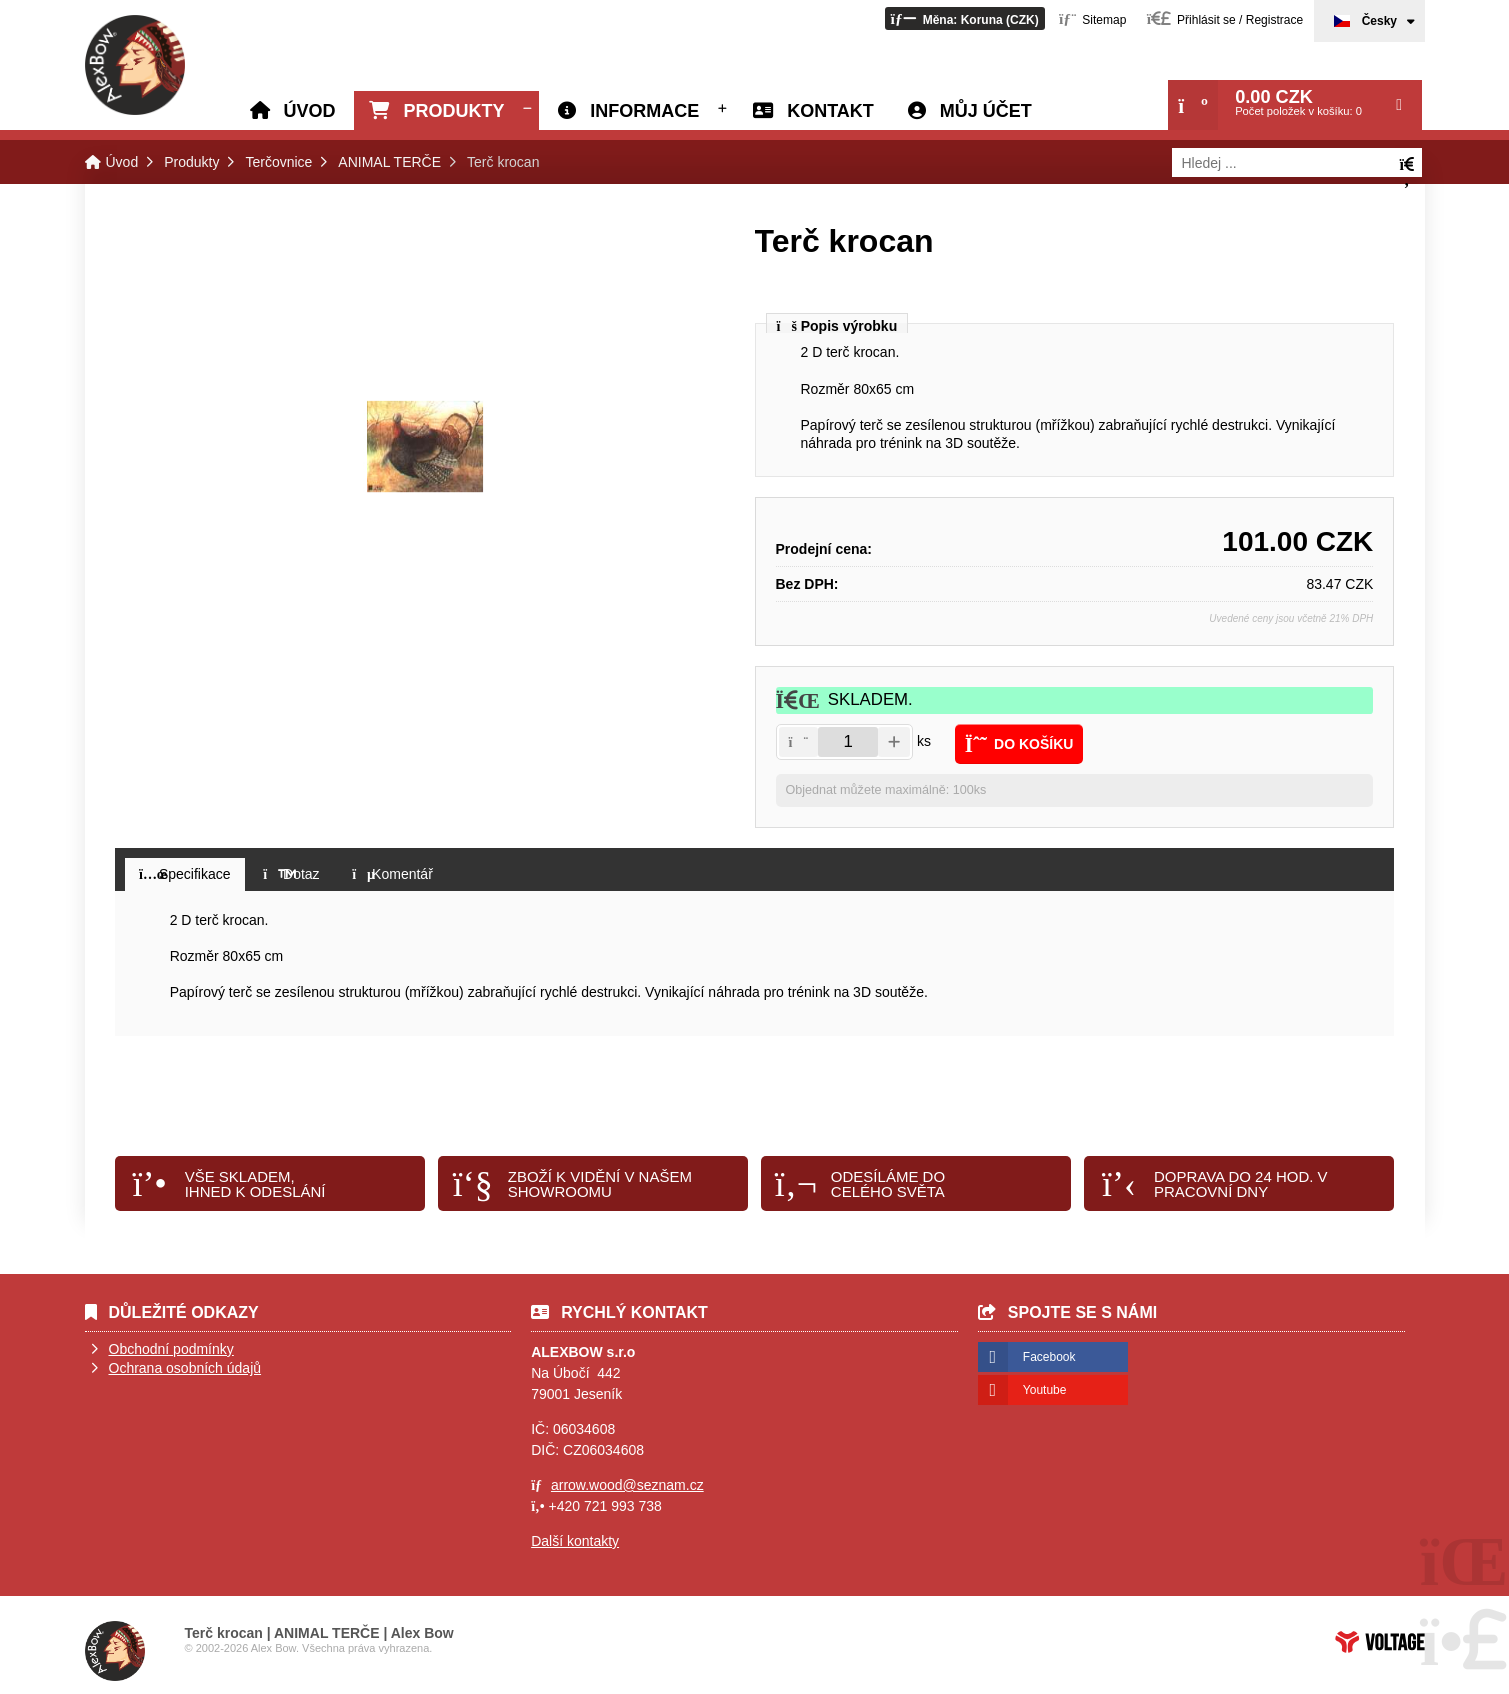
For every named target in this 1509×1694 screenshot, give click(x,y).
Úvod (135, 65)
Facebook (1049, 1357)
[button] (965, 18)
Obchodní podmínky (171, 1349)
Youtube (1045, 1390)
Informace (644, 111)
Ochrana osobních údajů (185, 1368)
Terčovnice (278, 162)
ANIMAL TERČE (389, 162)
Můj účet (986, 111)
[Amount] (848, 742)
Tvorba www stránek (1380, 1642)
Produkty (453, 111)
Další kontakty (575, 1541)
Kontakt (830, 111)
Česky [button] (1379, 21)
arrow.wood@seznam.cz (627, 1485)
